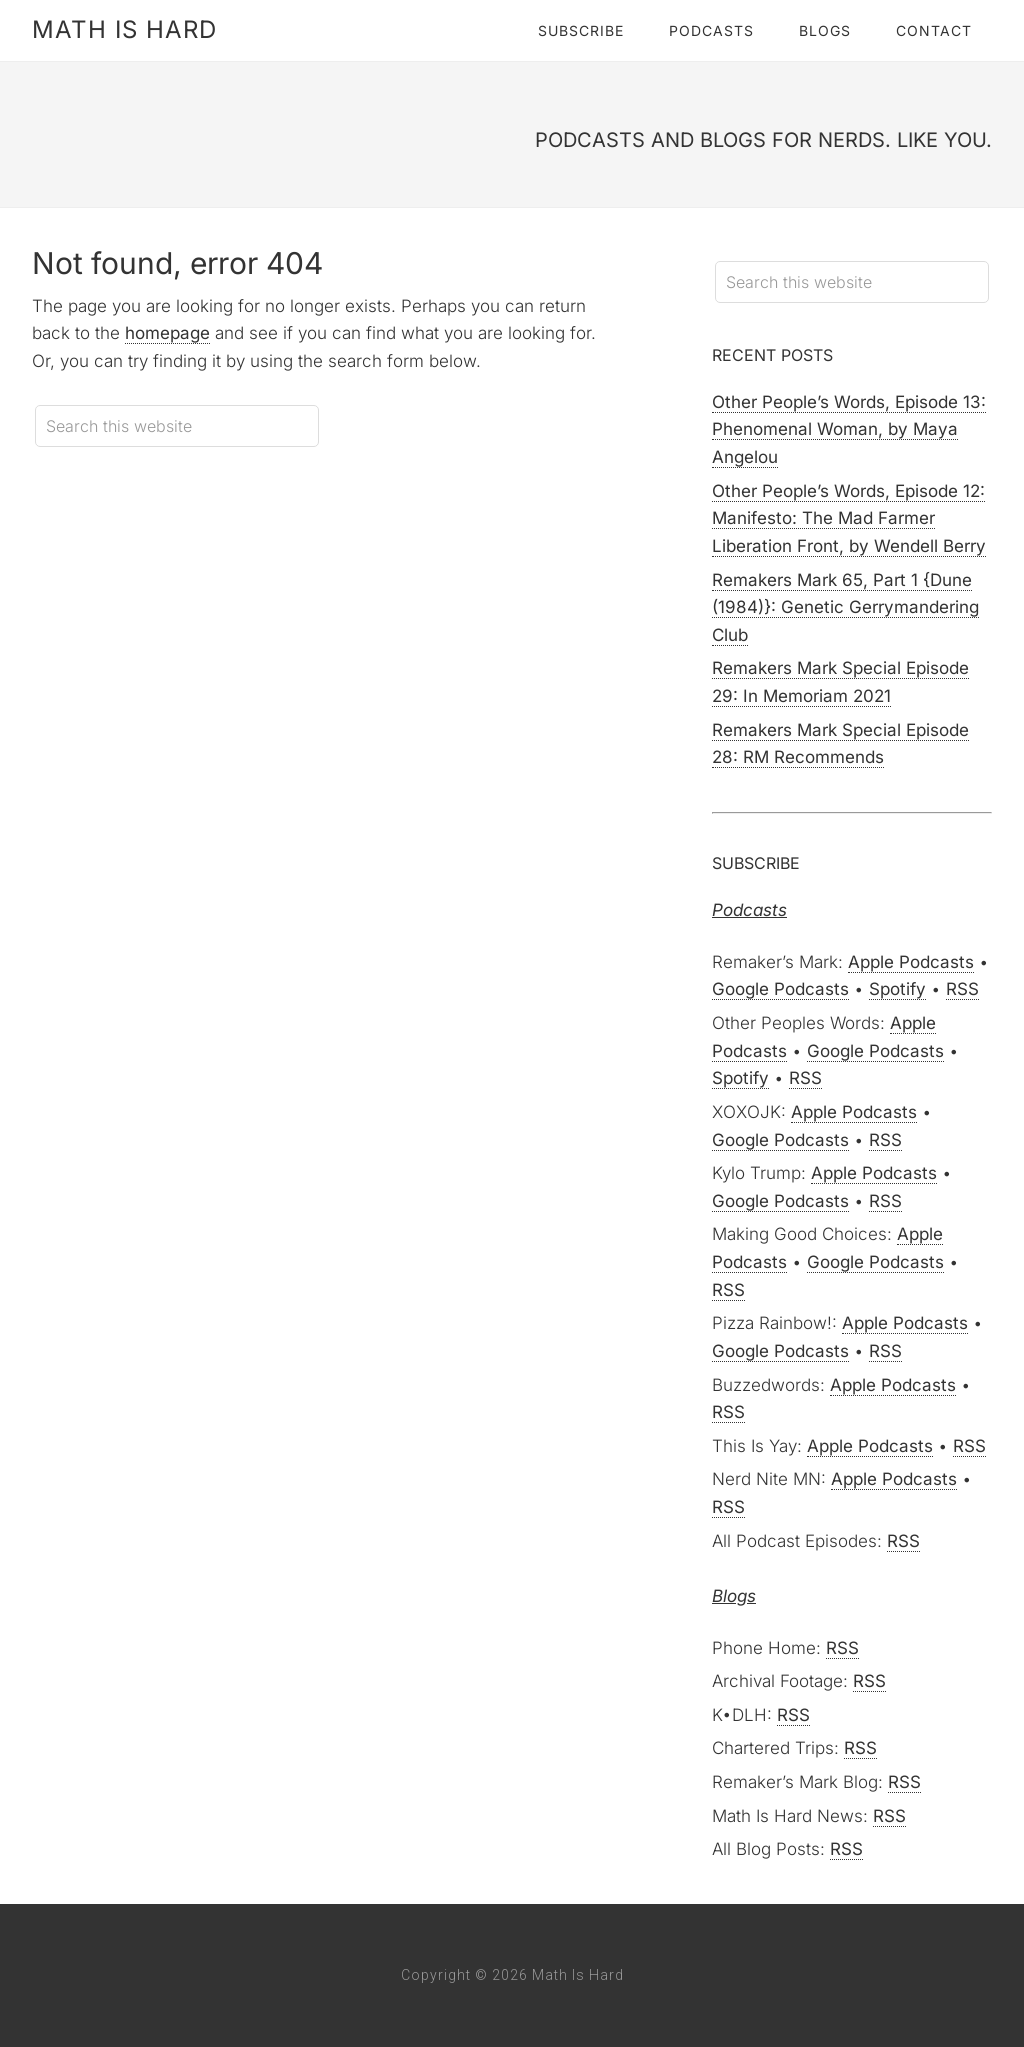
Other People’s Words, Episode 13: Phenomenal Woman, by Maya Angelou (849, 429)
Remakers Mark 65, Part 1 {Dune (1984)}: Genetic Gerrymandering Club (845, 607)
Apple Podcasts (911, 962)
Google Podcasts (780, 989)
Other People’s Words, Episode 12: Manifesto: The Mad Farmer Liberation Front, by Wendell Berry (849, 518)
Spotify (897, 989)
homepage (167, 333)
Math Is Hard (124, 29)
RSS (962, 989)
